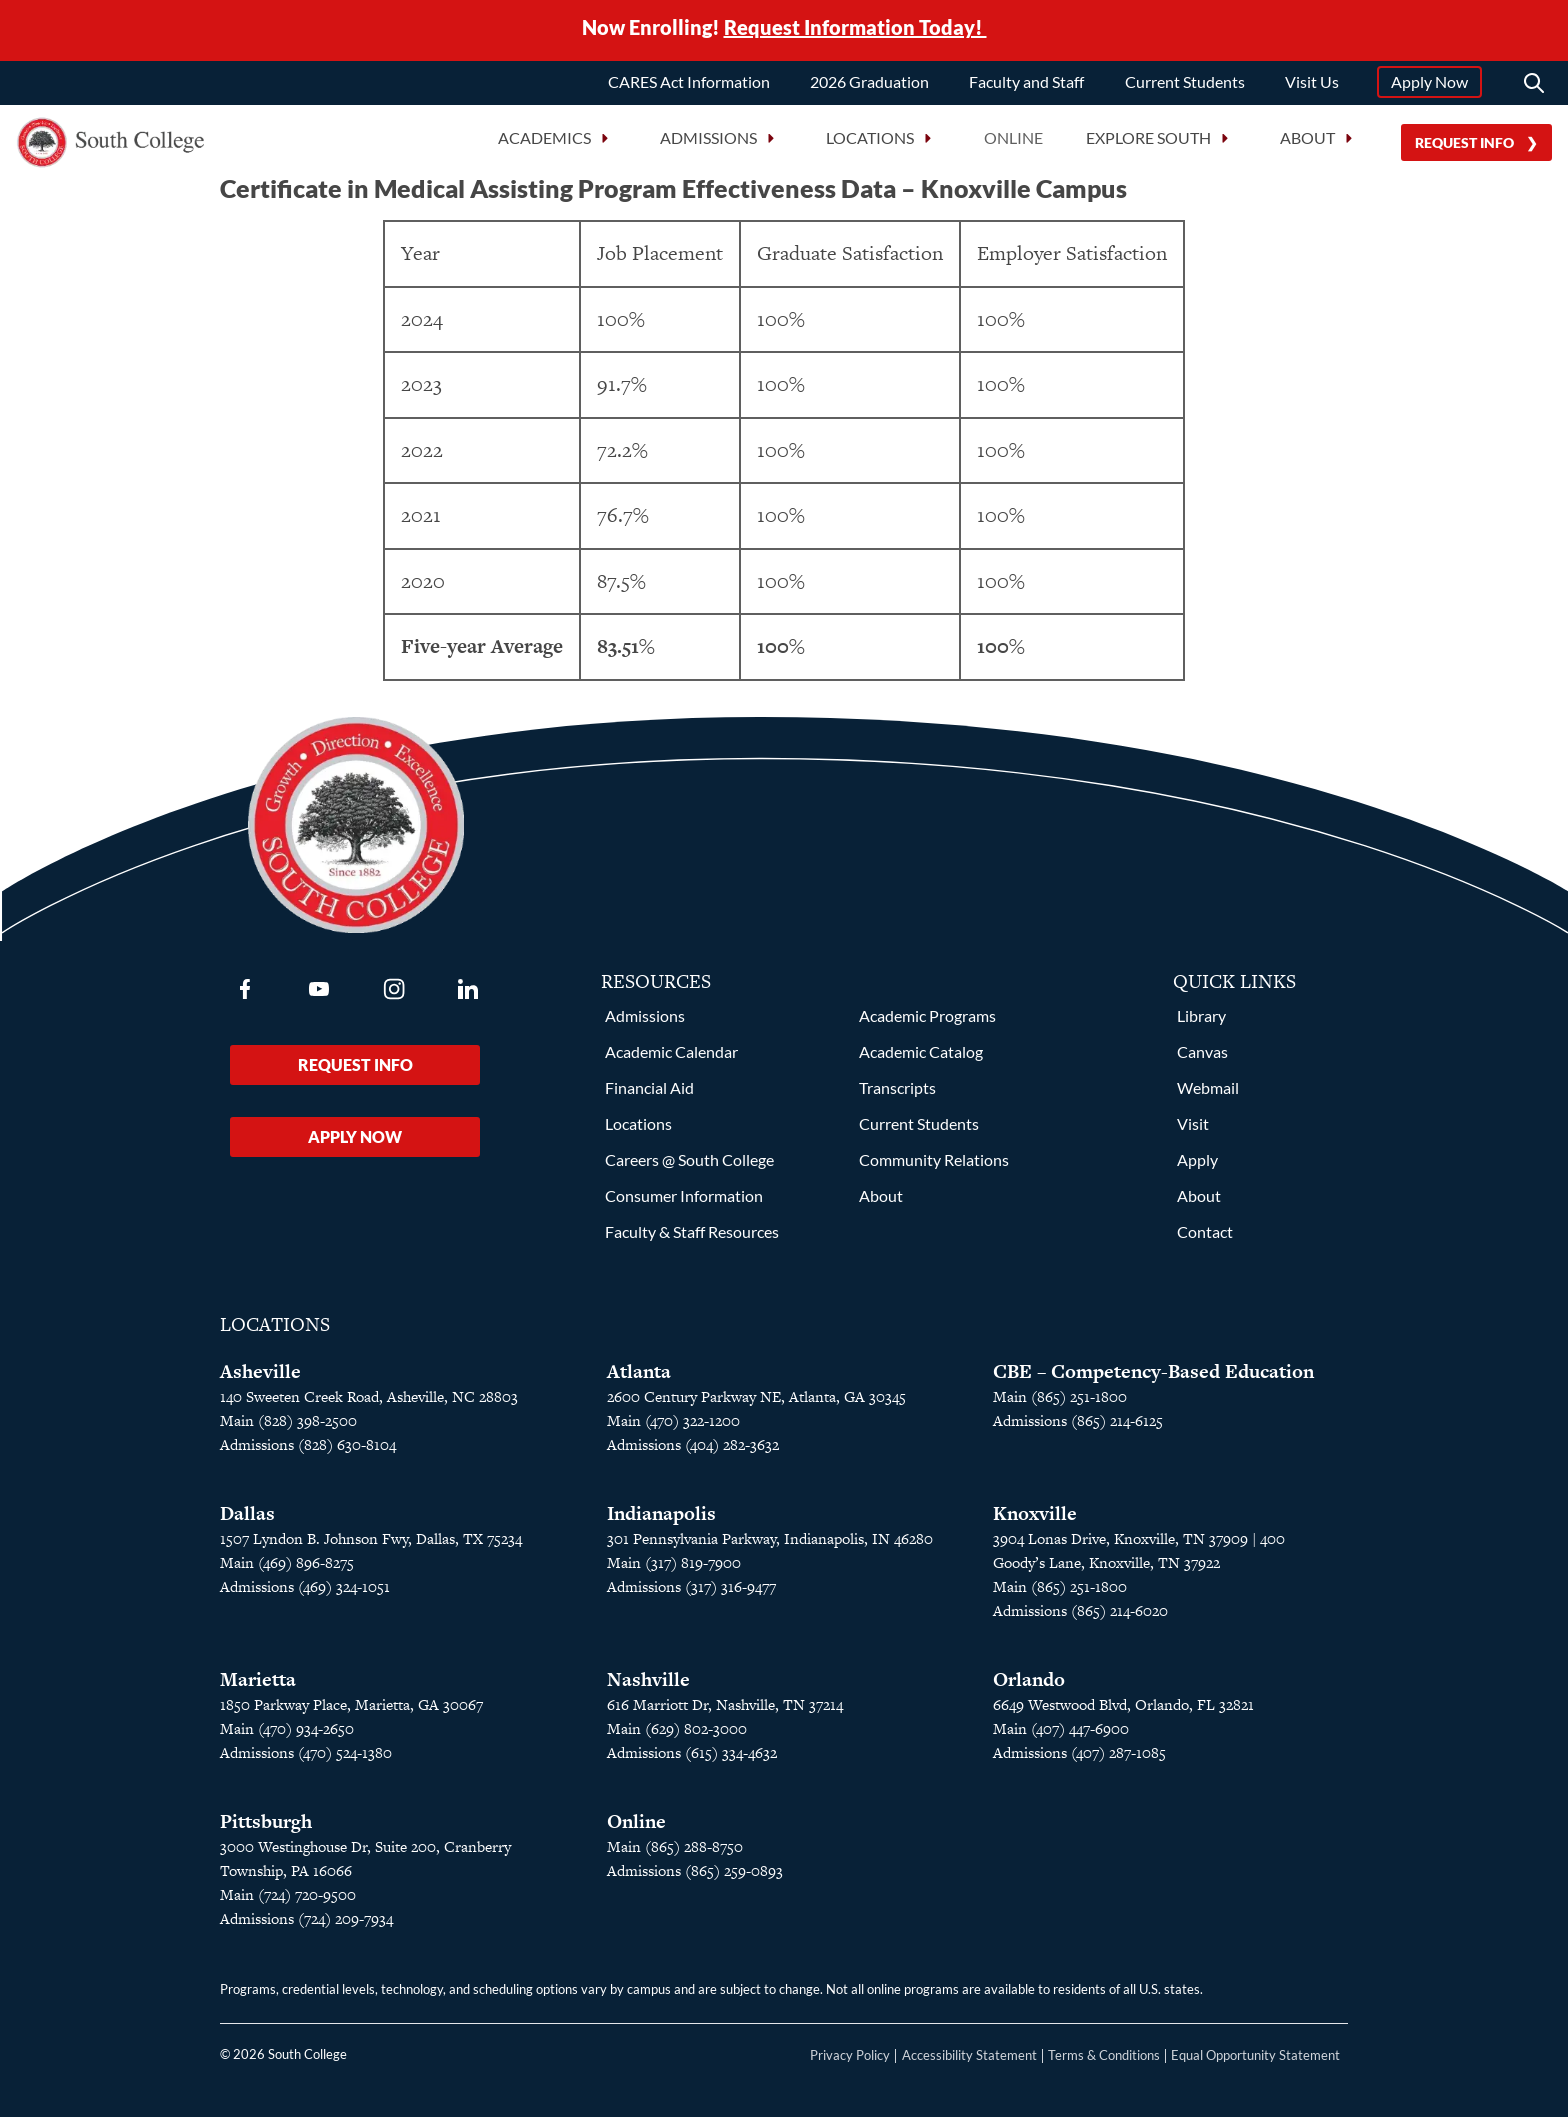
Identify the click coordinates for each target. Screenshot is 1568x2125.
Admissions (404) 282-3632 (693, 1452)
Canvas (1202, 1059)
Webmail (1208, 1095)
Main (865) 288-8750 (675, 1854)
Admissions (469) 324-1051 (305, 1594)
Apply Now (1429, 82)
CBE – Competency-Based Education (1153, 1379)
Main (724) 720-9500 (288, 1902)
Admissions (645, 1023)
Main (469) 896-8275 (287, 1570)
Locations (638, 1131)
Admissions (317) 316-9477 (691, 1594)
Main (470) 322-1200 (673, 1428)
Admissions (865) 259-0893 (695, 1878)
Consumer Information (684, 1203)
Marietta (258, 1687)
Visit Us (1312, 82)
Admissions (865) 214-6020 (1080, 1618)
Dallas (247, 1521)
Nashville (648, 1687)
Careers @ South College (689, 1167)
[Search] (1534, 84)
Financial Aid (649, 1095)
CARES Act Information (689, 82)
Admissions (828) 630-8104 (308, 1452)
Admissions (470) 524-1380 (306, 1760)
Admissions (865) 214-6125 (1078, 1428)
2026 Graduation (869, 82)
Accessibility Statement (969, 2063)
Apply (1197, 1167)
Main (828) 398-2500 (288, 1428)
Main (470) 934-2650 (287, 1736)
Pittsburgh (266, 1829)
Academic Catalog (921, 1059)
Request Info (1464, 143)
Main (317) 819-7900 (674, 1570)
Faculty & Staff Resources (692, 1239)
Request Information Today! (855, 28)
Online (1013, 139)
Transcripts (897, 1095)
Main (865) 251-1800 (1060, 1404)
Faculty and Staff (1026, 82)
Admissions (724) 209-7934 (306, 1926)
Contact (1205, 1239)
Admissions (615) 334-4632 (692, 1760)
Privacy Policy (850, 2063)
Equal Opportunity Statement (1255, 2063)
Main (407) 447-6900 (1061, 1736)
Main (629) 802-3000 (677, 1736)
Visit (1193, 1131)
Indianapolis (661, 1521)
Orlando (1029, 1687)
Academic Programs (927, 1023)
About (881, 1203)
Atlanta (639, 1379)
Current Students (1185, 82)
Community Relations (934, 1167)
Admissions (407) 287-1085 (1079, 1760)
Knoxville (1035, 1521)
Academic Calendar (671, 1059)
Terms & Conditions (1104, 2063)
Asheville (260, 1379)
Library (1201, 1023)
